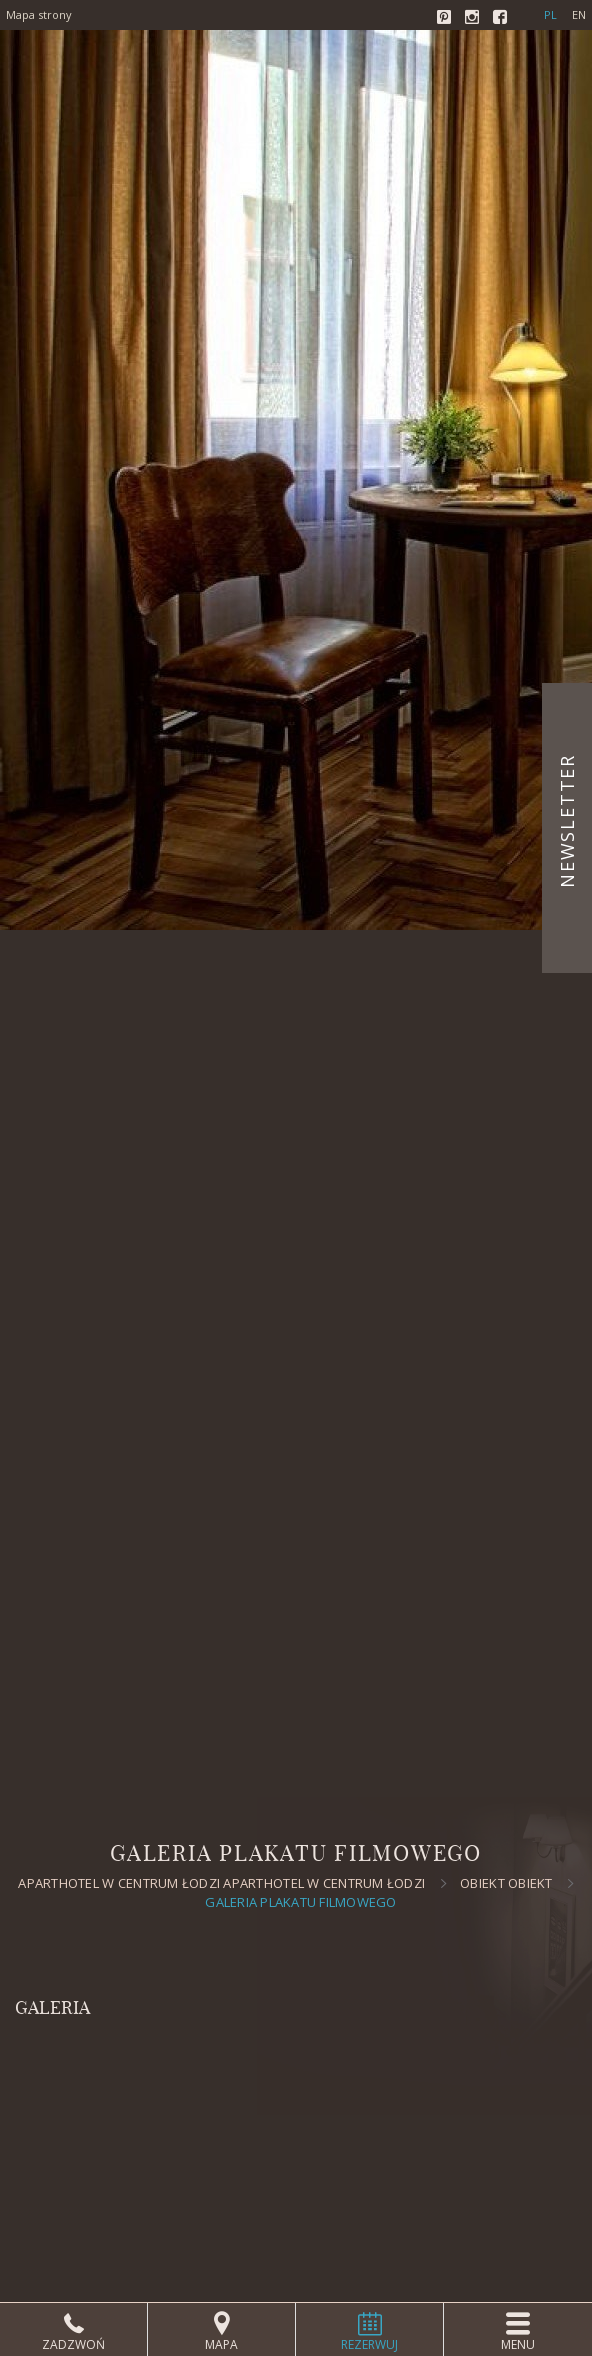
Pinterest (446, 19)
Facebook (502, 19)
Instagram (474, 19)
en (579, 14)
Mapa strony (39, 14)
